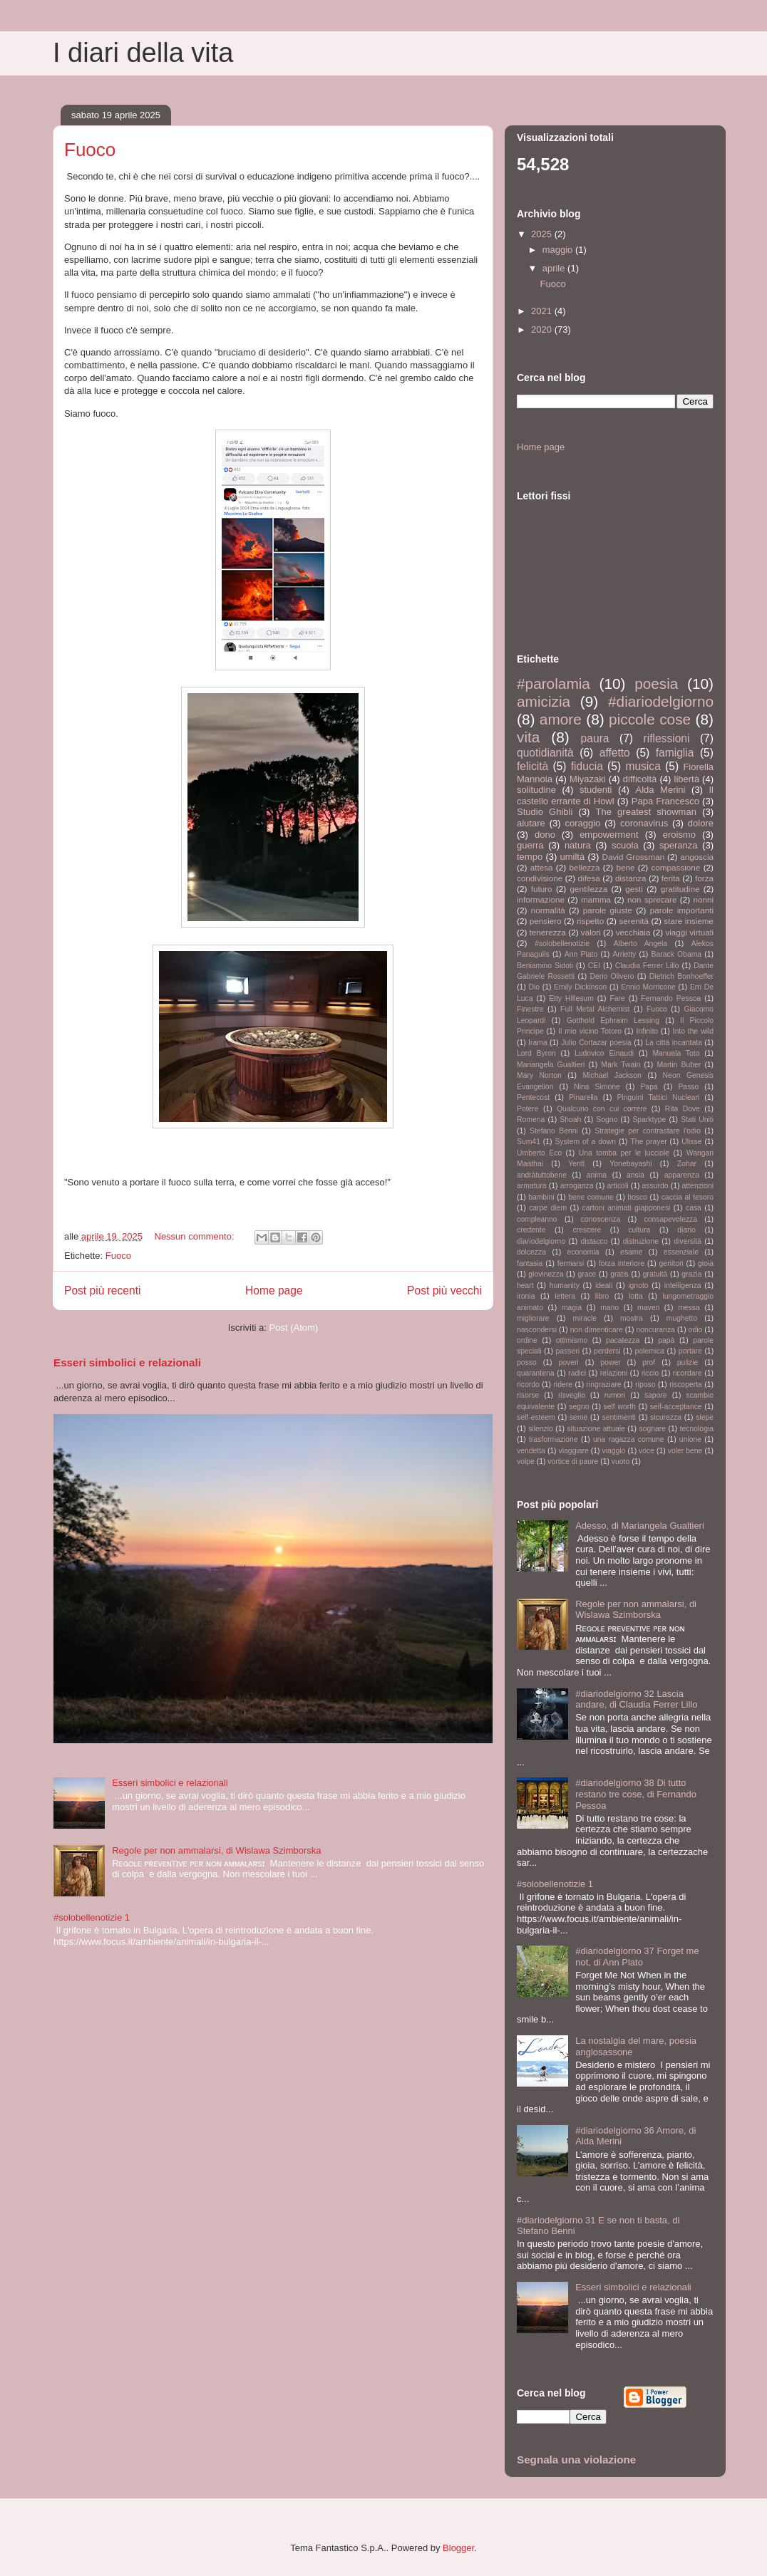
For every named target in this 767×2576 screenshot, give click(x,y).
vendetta (531, 1451)
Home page (274, 1290)
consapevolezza (671, 1219)
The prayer (648, 1142)
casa (693, 1208)
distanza (631, 878)
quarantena (536, 1373)
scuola (625, 845)
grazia (691, 1274)
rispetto (590, 920)
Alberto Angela (640, 943)
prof (648, 1362)
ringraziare (604, 1384)
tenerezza (548, 932)
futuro (541, 888)
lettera (565, 1296)
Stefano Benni (554, 1131)
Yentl (576, 1164)
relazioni (614, 1373)
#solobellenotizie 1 (91, 1917)
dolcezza (531, 1252)
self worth (620, 1407)
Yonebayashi (630, 1164)
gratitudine (680, 888)
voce (646, 1451)
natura (578, 845)
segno (579, 1407)
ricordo (528, 1384)
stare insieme (689, 920)
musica (642, 766)
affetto (614, 753)
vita (528, 737)
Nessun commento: (196, 1236)
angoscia (697, 856)
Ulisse (691, 1142)
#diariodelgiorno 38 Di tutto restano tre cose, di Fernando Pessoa (635, 1793)
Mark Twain (620, 1065)
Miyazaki (588, 779)
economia (583, 1252)
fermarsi (571, 1263)
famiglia (675, 753)
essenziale (681, 1252)
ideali (603, 1285)
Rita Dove (682, 1109)
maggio (558, 249)
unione (690, 1439)
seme (578, 1417)
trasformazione (553, 1439)
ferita (671, 878)
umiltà (572, 856)
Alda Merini (661, 789)
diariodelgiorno (541, 1241)
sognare (652, 1429)
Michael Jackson (611, 1075)
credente (531, 1230)
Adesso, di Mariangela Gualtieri (639, 1525)
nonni (703, 899)
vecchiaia (633, 932)
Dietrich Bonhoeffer (681, 976)
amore (561, 719)
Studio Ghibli (544, 811)
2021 (543, 311)
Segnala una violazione (576, 2459)
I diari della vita (143, 53)
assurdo (655, 1186)
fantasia (529, 1263)
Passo (688, 1087)
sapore (655, 1395)
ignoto (638, 1285)
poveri (568, 1362)
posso (527, 1362)
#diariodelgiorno (661, 701)
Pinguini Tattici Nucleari (658, 1097)
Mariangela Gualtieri (551, 1065)
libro (602, 1296)
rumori (614, 1395)
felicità (532, 766)
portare (690, 1351)
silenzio (540, 1429)
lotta (636, 1296)
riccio (650, 1373)
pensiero (546, 920)
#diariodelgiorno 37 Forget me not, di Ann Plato (637, 1957)
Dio (534, 987)
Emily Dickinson (580, 987)
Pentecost (533, 1097)
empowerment (609, 834)
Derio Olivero (612, 976)
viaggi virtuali (689, 932)
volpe (526, 1461)
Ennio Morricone (648, 987)
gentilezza (589, 888)
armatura (532, 1186)
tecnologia (697, 1429)
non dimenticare (596, 1330)
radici (577, 1373)
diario (686, 1230)
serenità (634, 920)
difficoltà (640, 779)
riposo (645, 1384)
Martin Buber (679, 1065)
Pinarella (583, 1097)
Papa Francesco (665, 801)
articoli (617, 1186)
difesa (589, 878)
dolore (701, 823)
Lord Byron (536, 1053)
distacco (593, 1241)
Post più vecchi (444, 1290)
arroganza (577, 1186)
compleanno (537, 1219)
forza (704, 878)
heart (525, 1285)
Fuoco (89, 149)
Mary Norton (539, 1075)
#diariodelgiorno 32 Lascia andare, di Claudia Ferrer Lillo (636, 1699)
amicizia (543, 701)
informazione (541, 899)
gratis (619, 1274)
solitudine (536, 789)
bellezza (585, 867)
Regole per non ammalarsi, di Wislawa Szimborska (216, 1850)
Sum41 (528, 1142)
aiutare (531, 823)
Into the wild (693, 1031)
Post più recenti (102, 1290)
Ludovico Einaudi (604, 1053)
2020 (543, 329)
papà (666, 1340)
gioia (706, 1263)
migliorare (533, 1318)
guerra (530, 845)
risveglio (571, 1395)
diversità (687, 1241)
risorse (528, 1395)
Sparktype (649, 1119)
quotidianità (545, 753)
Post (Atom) (294, 1327)
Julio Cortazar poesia (596, 1042)
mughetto (681, 1318)
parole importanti (682, 910)
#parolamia (553, 683)
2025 (543, 234)
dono (545, 834)
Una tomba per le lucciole (624, 1153)
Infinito (647, 1031)
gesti (634, 888)
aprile (554, 268)
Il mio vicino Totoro (590, 1031)
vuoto (620, 1461)
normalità (548, 910)
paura (595, 738)
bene (625, 867)
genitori (671, 1263)
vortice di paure (572, 1461)
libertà (686, 779)
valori (591, 932)
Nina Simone (597, 1087)
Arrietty (624, 954)
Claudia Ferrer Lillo (647, 966)
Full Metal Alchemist (594, 1009)
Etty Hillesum (571, 998)
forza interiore (621, 1263)
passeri (568, 1351)
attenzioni (698, 1186)
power (610, 1362)
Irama (537, 1042)
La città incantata (673, 1042)
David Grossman (633, 856)
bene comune (591, 1197)
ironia (526, 1296)
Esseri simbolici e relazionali (127, 1362)
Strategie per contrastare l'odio (647, 1131)
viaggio (613, 1451)
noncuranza (656, 1330)
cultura (639, 1230)
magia (572, 1308)
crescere (586, 1230)
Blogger (458, 2548)
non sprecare (651, 899)
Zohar (686, 1164)
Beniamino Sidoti (545, 966)
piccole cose (650, 719)
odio (696, 1330)
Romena (531, 1119)
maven (648, 1308)
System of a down (585, 1142)
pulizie (687, 1362)
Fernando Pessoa (671, 998)
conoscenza (600, 1219)
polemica (649, 1351)
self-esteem (536, 1417)
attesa (541, 867)
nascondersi (537, 1330)
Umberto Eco (539, 1153)
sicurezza (665, 1417)
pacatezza (622, 1340)
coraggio (582, 823)
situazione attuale (595, 1429)
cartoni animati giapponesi (626, 1208)
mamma (596, 899)
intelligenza (682, 1285)
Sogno (606, 1119)
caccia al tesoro (688, 1197)
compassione (675, 867)
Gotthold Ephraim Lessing (613, 1020)
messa (689, 1308)
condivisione (539, 878)
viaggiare (574, 1451)
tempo (529, 856)
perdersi (607, 1351)
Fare (616, 998)
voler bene (685, 1451)
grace (586, 1274)
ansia (635, 1175)
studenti (596, 789)
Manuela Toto (675, 1053)
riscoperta (685, 1384)
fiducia (587, 766)
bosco (637, 1197)
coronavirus (644, 823)
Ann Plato (581, 954)
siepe (705, 1417)
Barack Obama (676, 954)
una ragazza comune (628, 1439)
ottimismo (571, 1340)
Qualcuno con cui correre (602, 1109)
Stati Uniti (697, 1119)
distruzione (641, 1241)
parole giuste (607, 910)
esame (631, 1252)
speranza (678, 845)
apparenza (681, 1175)
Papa (648, 1087)
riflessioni (666, 738)
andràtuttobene (542, 1175)
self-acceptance (676, 1407)
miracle (585, 1318)
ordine (527, 1340)
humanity (565, 1285)
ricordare (687, 1373)
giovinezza (545, 1274)
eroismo (679, 834)
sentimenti (619, 1417)
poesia (656, 683)
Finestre (530, 1009)
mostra (631, 1318)
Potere (528, 1109)
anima (597, 1175)
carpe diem (548, 1208)
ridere (562, 1384)
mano (609, 1308)
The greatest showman (646, 811)
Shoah (570, 1119)
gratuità (655, 1274)
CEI (594, 966)
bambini (541, 1197)
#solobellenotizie (562, 943)
